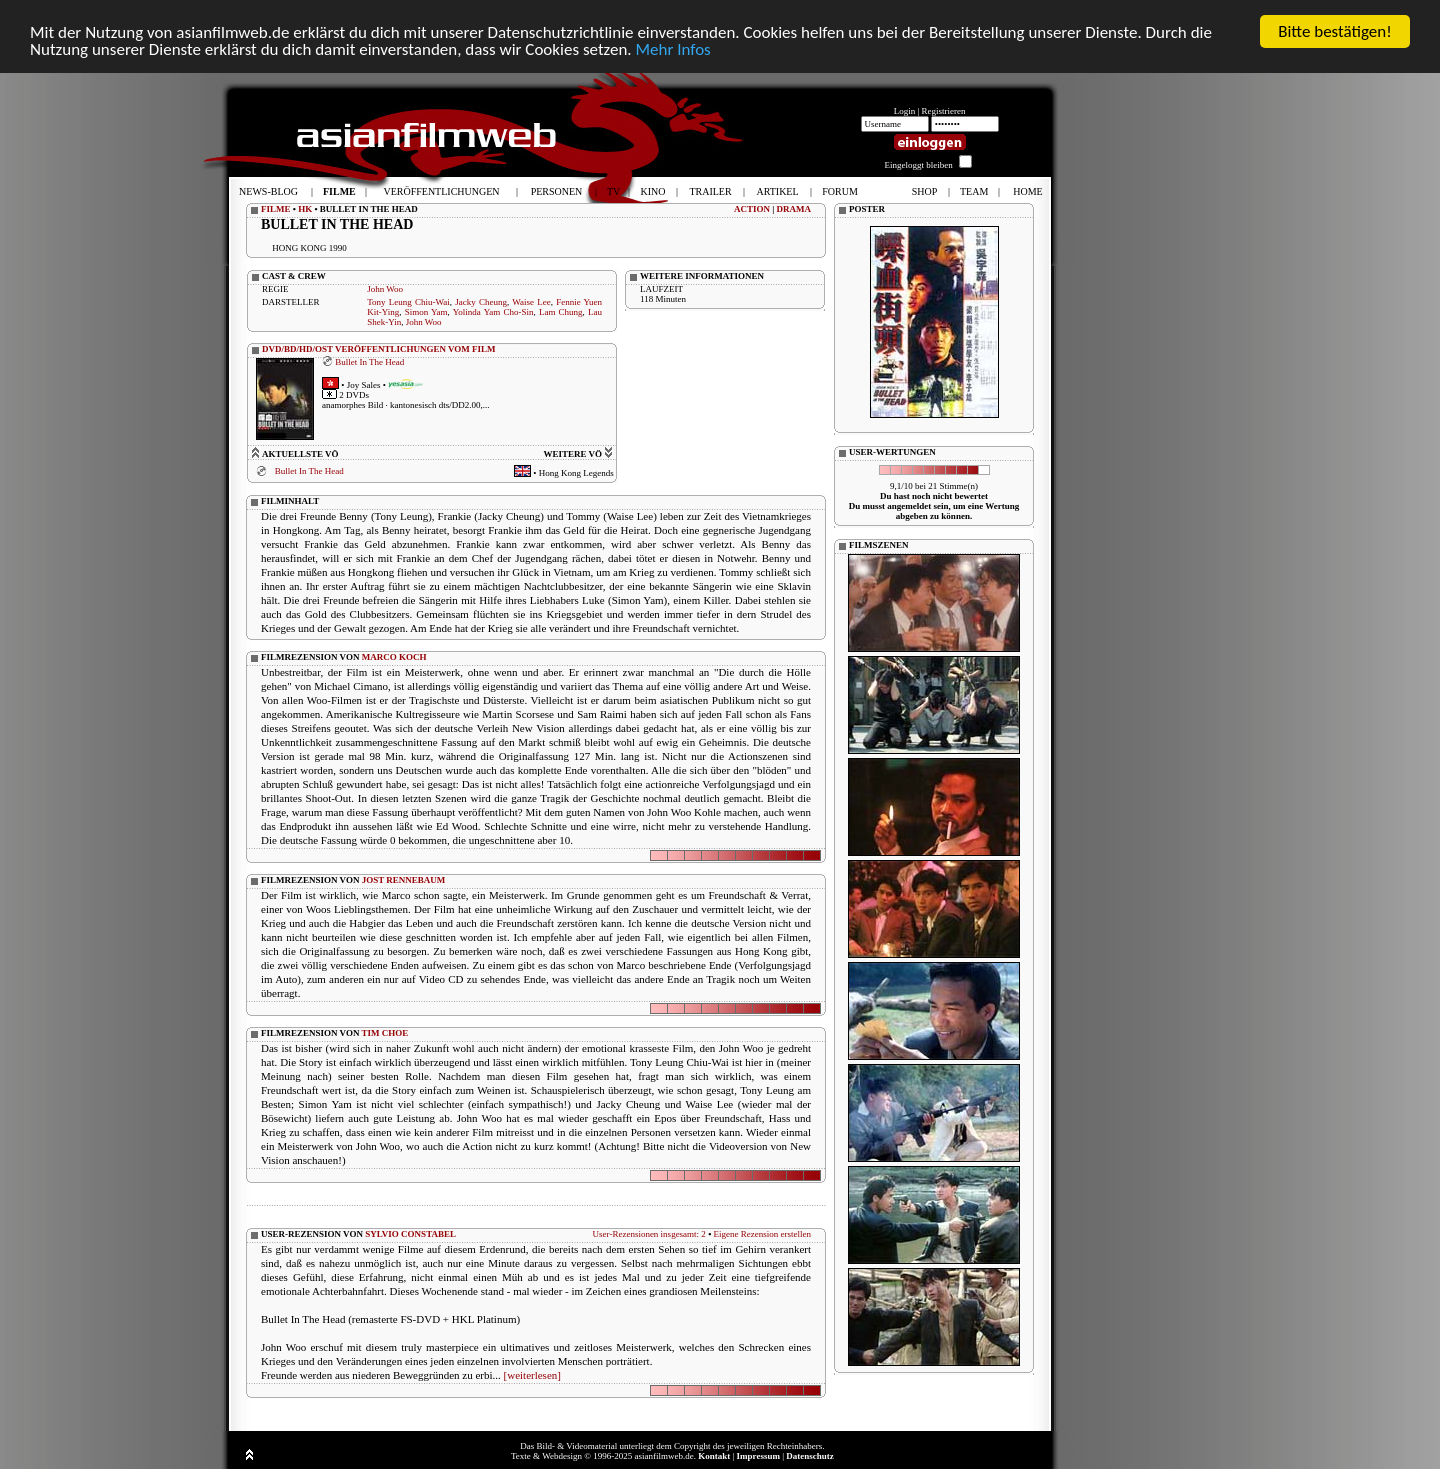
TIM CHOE (385, 1033)
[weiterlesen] (532, 1375)
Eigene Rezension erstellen (762, 1234)
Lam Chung (561, 312)
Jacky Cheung (481, 302)
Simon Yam (426, 312)
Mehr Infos (672, 49)
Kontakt (714, 1456)
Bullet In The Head (369, 362)
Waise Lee (531, 302)
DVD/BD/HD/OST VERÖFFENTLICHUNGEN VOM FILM (379, 349)
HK (305, 209)
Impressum (758, 1456)
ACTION (752, 209)
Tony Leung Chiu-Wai (408, 302)
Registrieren (944, 111)
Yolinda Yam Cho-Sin (493, 312)
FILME (276, 209)
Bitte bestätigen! (1335, 31)
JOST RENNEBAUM (404, 880)
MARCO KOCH (394, 657)
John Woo (385, 289)
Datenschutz (810, 1456)
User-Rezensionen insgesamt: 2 (649, 1234)
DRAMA (794, 209)
